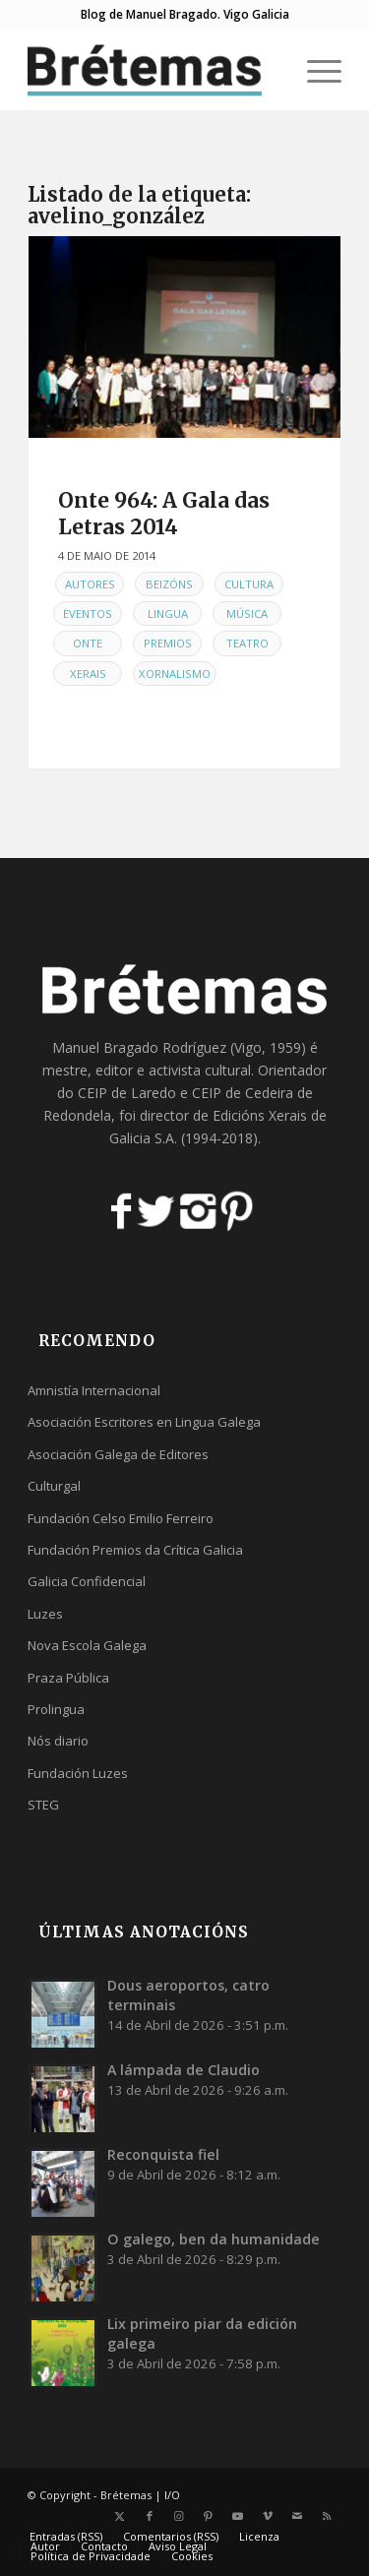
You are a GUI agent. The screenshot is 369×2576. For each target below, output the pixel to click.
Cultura (249, 584)
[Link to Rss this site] (326, 2516)
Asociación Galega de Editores (118, 1454)
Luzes (45, 1614)
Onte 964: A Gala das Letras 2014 (164, 513)
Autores (90, 584)
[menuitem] (314, 70)
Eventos (87, 613)
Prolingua (56, 1709)
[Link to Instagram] (179, 2516)
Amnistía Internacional (94, 1390)
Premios (168, 643)
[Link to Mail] (297, 2516)
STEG (43, 1804)
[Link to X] (120, 2516)
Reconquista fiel (163, 2154)
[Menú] (314, 70)
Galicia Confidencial (87, 1581)
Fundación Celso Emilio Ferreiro (121, 1518)
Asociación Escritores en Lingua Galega (144, 1422)
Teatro (247, 643)
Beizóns (169, 584)
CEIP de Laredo (127, 1092)
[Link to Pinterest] (208, 2516)
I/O (172, 2494)
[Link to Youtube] (238, 2516)
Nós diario (58, 1740)
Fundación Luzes (78, 1773)
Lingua (168, 613)
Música (247, 613)
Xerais (88, 673)
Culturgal (54, 1486)
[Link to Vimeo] (267, 2516)
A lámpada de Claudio (183, 2069)
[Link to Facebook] (149, 2516)
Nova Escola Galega (87, 1645)
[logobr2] (153, 70)
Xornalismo (175, 673)
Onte (87, 643)
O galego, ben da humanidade (213, 2239)
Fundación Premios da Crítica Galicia (135, 1550)
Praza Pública (68, 1678)
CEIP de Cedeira (242, 1092)
